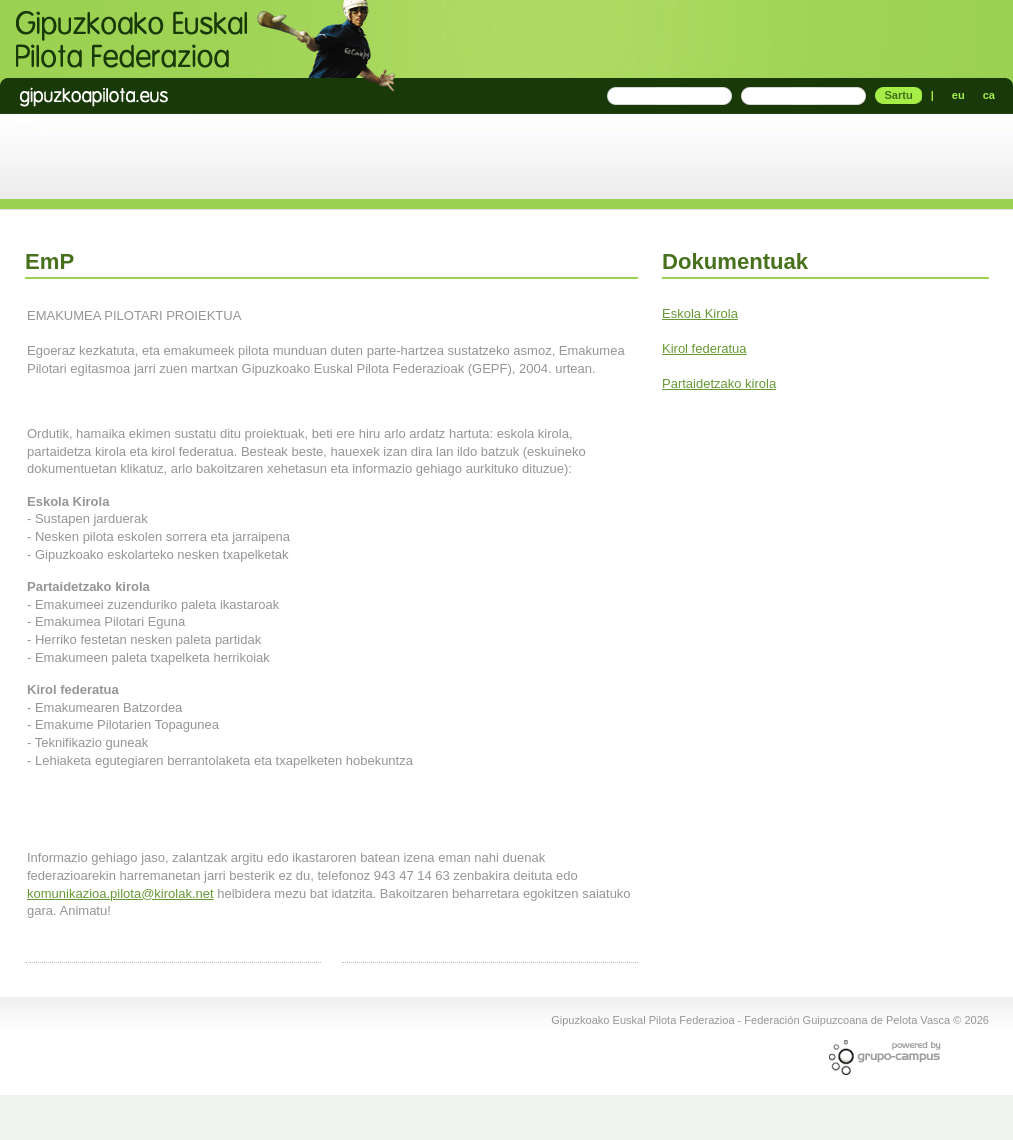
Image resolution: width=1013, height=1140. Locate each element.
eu (958, 95)
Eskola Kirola (700, 313)
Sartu (898, 95)
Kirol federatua (704, 348)
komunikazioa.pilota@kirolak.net (120, 893)
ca (989, 95)
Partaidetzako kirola (719, 383)
